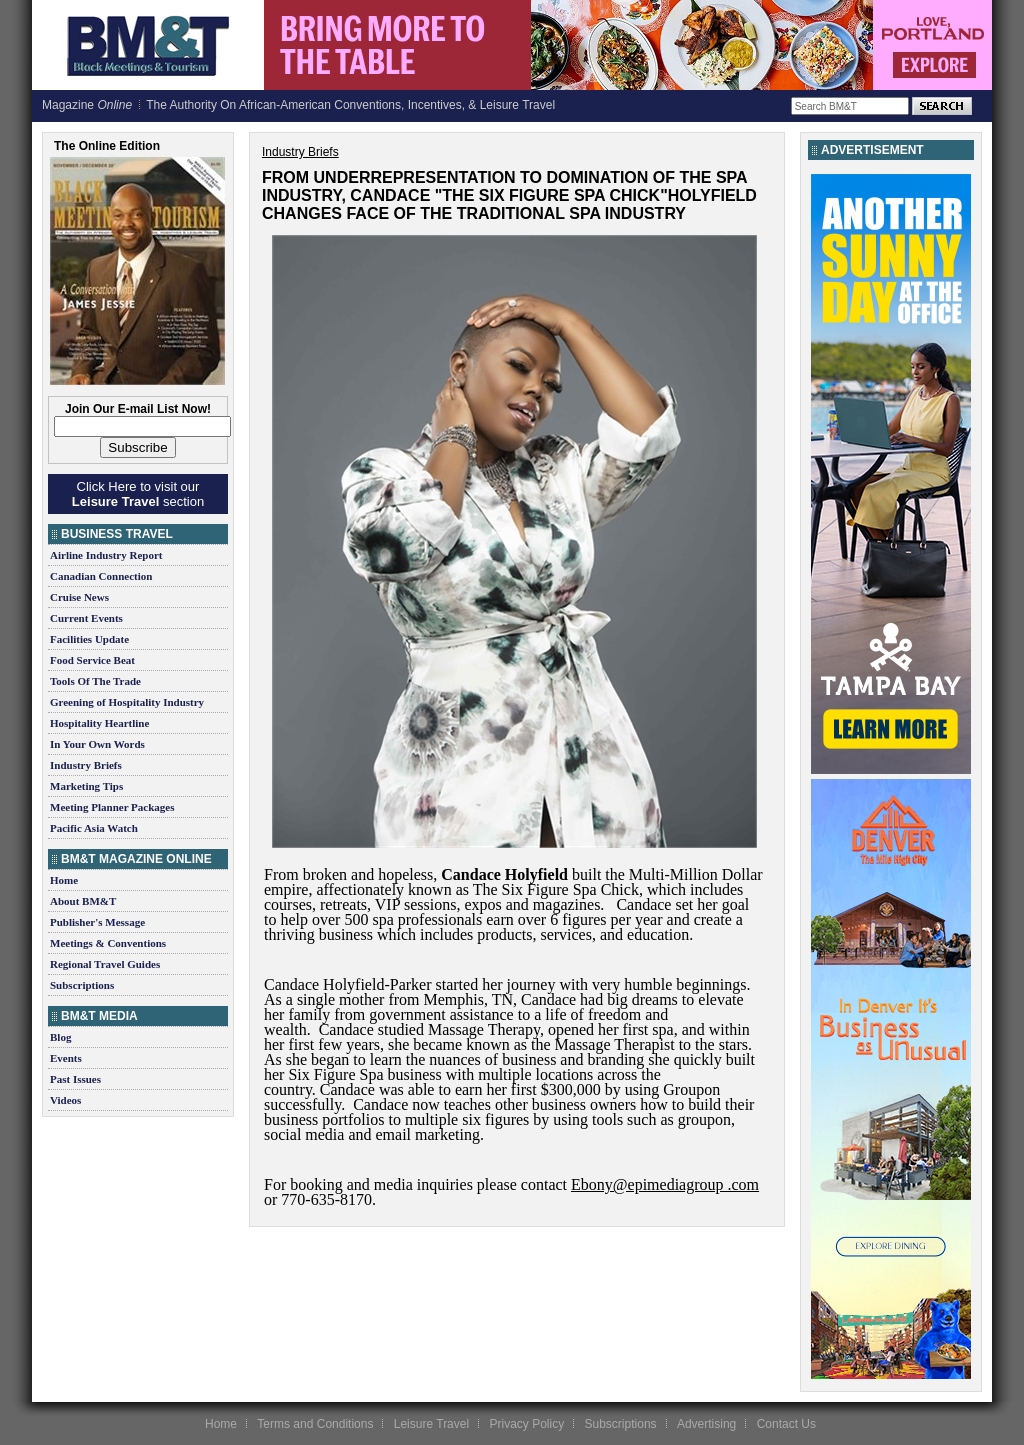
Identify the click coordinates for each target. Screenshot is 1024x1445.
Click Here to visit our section (138, 494)
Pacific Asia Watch (94, 828)
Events (66, 1058)
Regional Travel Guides (105, 964)
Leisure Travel (431, 1424)
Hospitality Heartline (99, 723)
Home (64, 880)
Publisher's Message (97, 922)
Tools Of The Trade (95, 681)
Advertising (706, 1424)
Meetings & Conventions (108, 943)
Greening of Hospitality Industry (127, 702)
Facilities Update (89, 639)
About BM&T (83, 901)
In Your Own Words (97, 744)
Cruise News (79, 597)
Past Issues (75, 1079)
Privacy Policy (526, 1424)
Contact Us (786, 1424)
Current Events (86, 618)
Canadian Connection (101, 576)
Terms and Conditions (315, 1424)
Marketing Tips (86, 786)
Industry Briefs (86, 765)
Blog (60, 1037)
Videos (65, 1100)
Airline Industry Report (106, 555)
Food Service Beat (92, 660)
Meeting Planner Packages (112, 807)
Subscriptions (82, 985)
